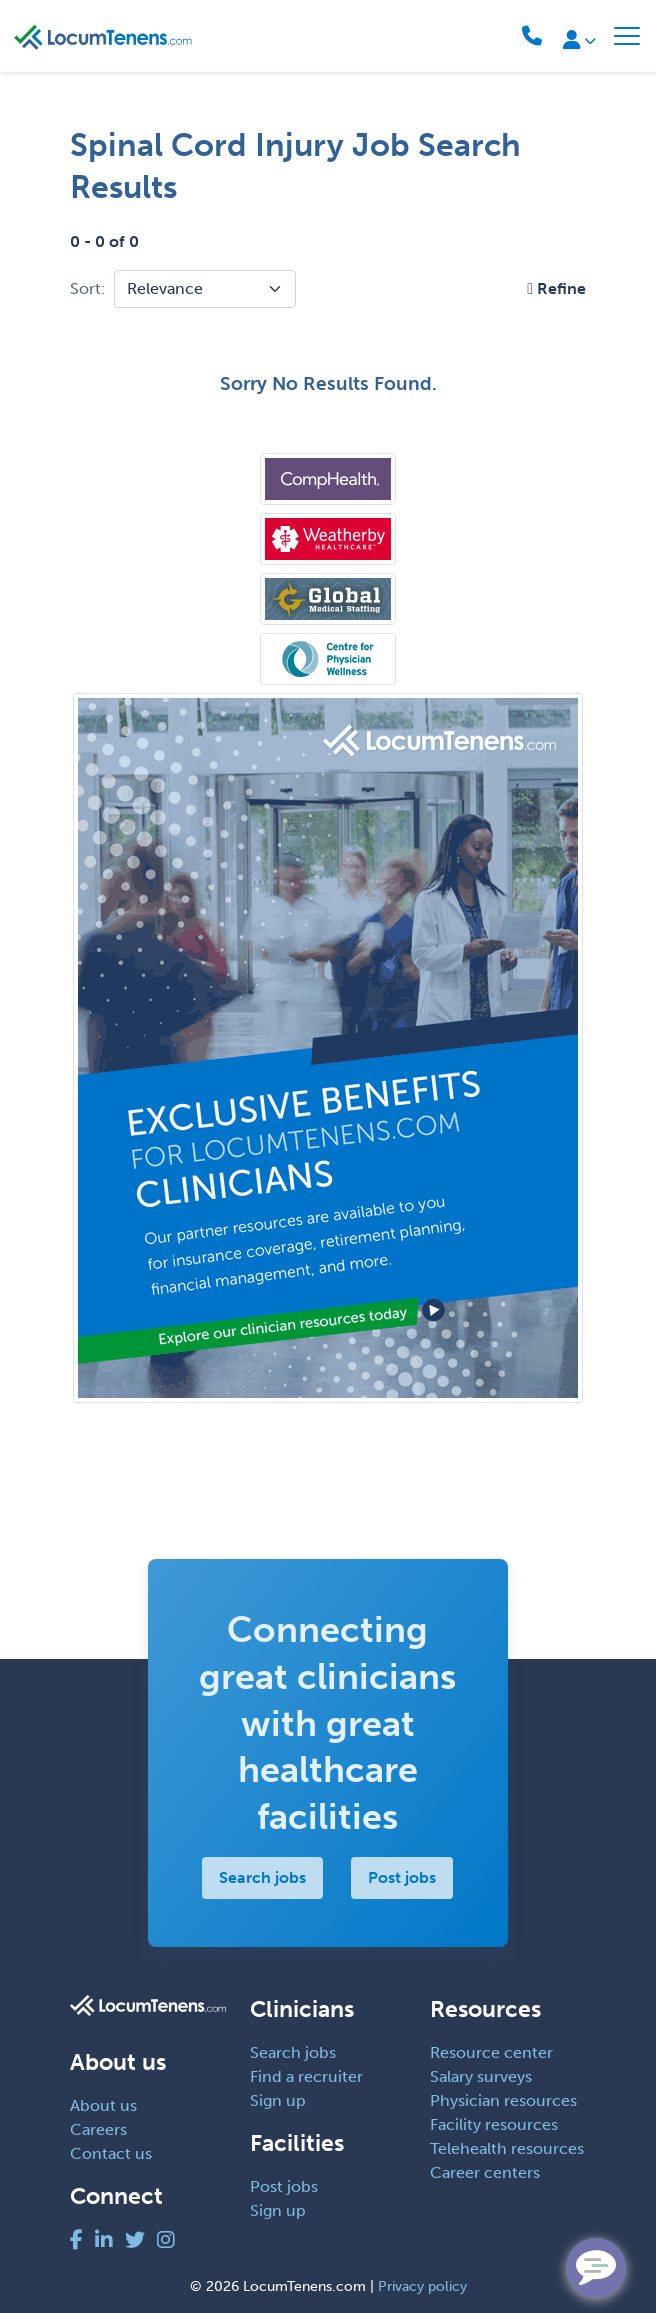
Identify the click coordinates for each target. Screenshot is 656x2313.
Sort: (88, 288)
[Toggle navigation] (627, 36)
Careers (98, 2129)
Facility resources (494, 2124)
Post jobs (403, 1877)
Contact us (111, 2153)
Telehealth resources (507, 2148)
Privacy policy (422, 2286)
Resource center (491, 2052)
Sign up (278, 2100)
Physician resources (503, 2100)
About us (103, 2105)
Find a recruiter (306, 2076)
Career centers (485, 2172)
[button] (556, 288)
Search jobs (263, 1877)
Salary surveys (481, 2076)
